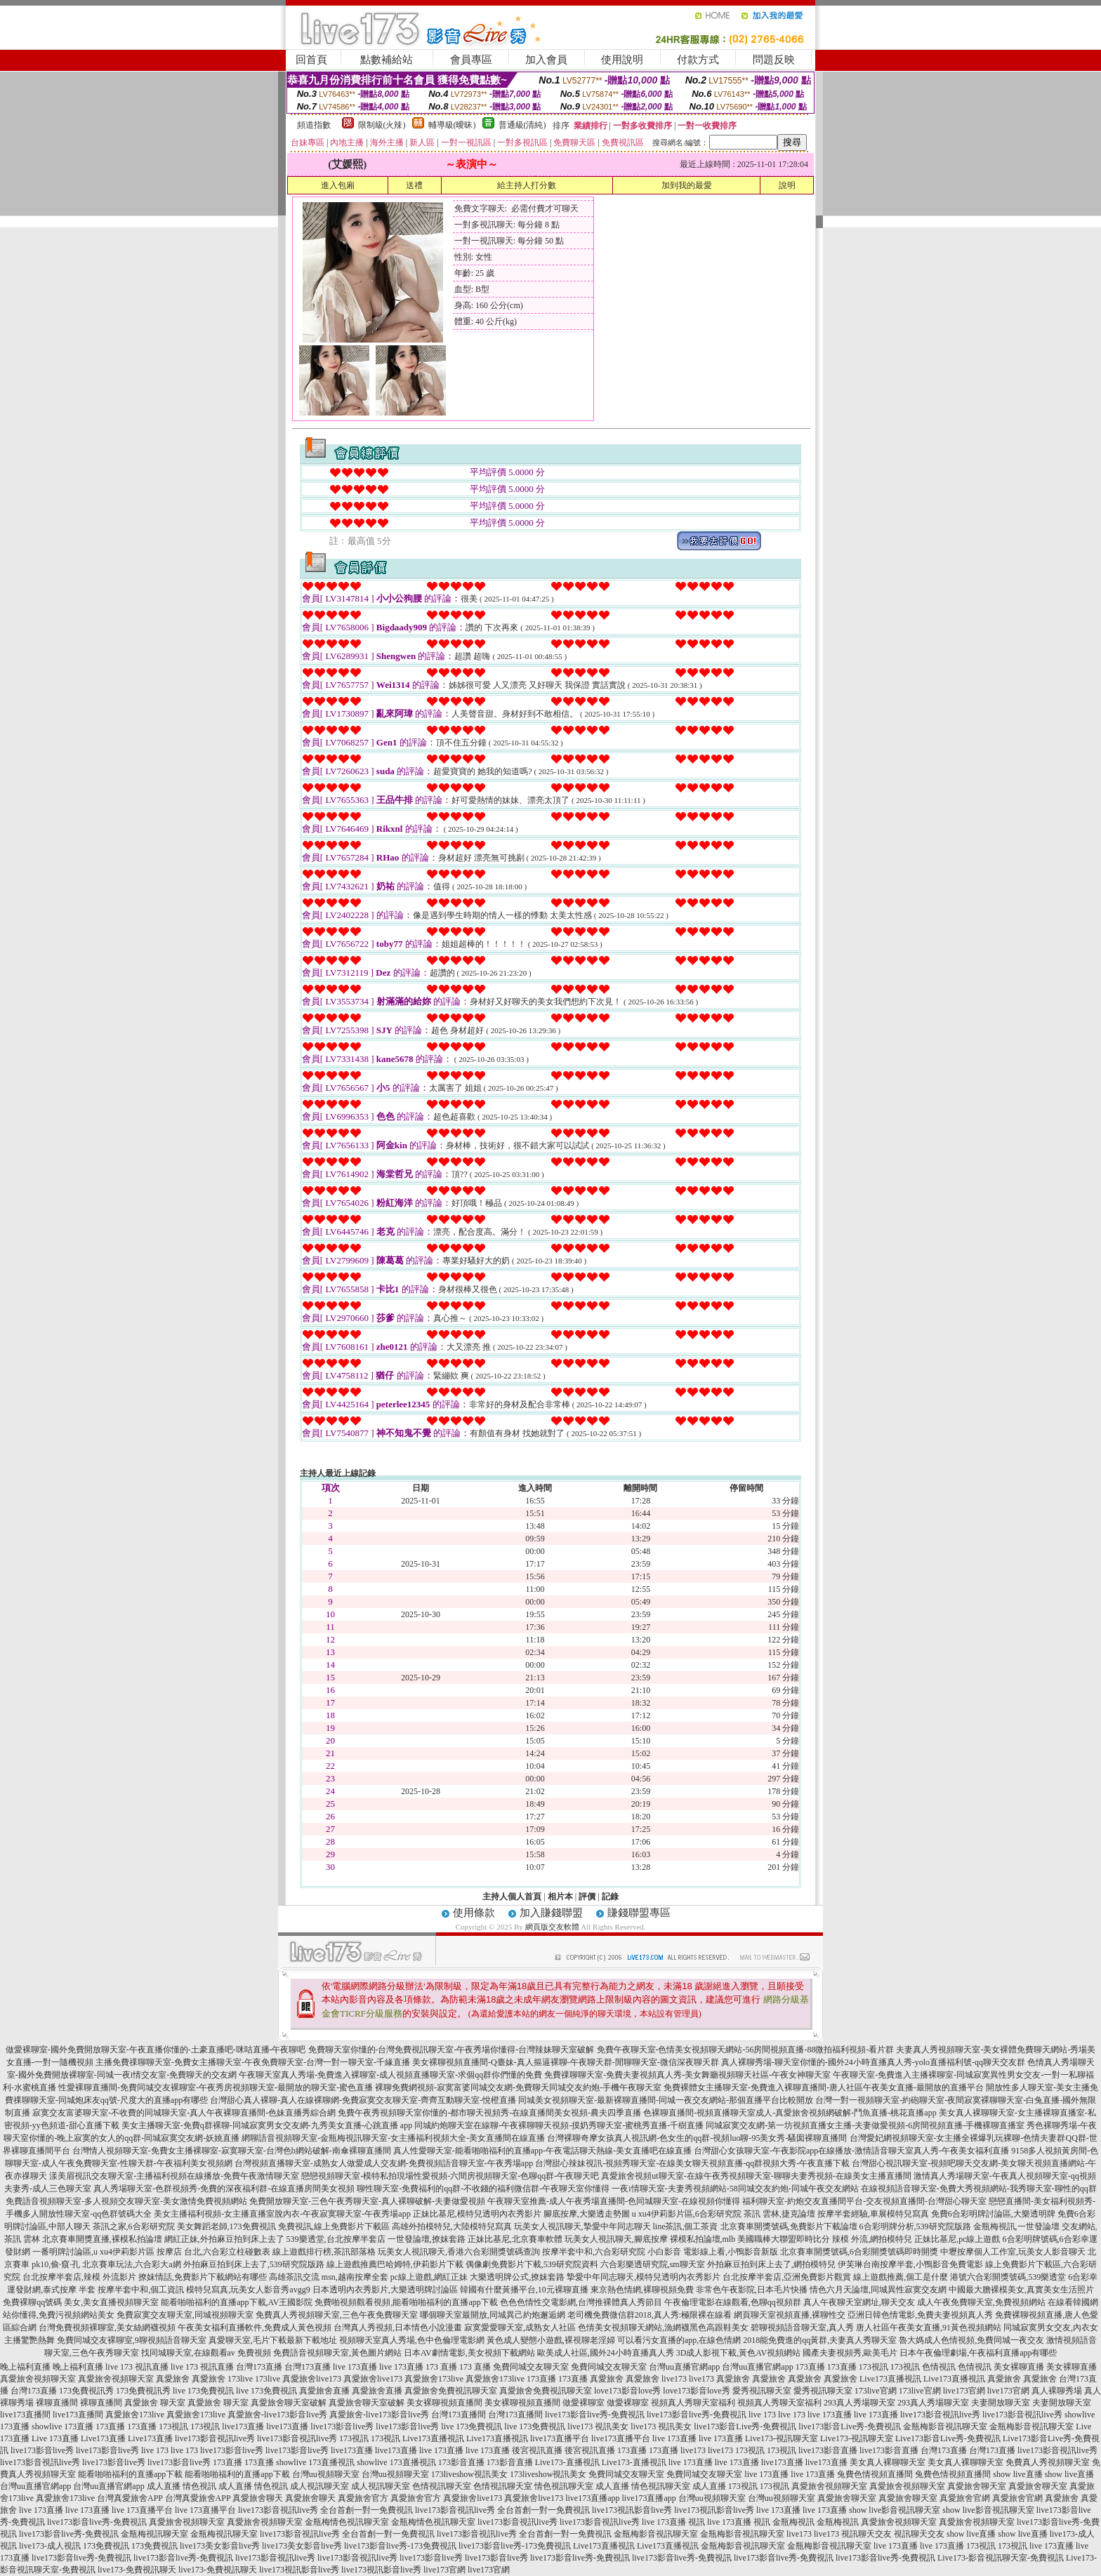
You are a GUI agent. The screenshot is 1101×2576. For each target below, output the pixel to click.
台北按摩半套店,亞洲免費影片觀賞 (787, 2277)
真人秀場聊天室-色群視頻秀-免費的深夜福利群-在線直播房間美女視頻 (224, 2188)
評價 (587, 1896)
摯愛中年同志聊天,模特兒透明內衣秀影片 (643, 2277)
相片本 (560, 1896)
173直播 (810, 2367)
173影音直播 (461, 2462)
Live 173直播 (55, 2438)
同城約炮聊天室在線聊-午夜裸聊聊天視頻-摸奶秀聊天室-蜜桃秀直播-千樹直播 (559, 2125)
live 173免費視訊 (203, 2391)
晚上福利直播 (25, 2367)
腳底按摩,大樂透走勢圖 (586, 2214)
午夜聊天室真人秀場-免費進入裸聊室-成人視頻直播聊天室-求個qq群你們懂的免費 (390, 2075)
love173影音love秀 (627, 2391)
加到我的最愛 (686, 185)
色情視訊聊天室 (441, 2486)
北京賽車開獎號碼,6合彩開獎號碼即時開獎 (859, 2252)
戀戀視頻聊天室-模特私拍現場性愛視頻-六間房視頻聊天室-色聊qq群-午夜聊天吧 (450, 2176)
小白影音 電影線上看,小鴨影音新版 (712, 2252)
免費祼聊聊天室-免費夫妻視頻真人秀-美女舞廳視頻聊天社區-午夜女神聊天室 (687, 2075)
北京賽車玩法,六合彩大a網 (131, 2264)
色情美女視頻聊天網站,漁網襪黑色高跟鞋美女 (663, 2327)
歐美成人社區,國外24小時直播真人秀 (605, 2353)
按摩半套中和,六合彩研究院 (593, 2252)
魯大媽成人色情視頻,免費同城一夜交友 (971, 2340)
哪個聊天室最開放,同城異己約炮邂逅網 (492, 2315)
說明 (787, 185)
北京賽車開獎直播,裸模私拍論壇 (102, 2239)
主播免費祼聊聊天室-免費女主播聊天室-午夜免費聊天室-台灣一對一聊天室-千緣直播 (252, 2062)
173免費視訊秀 (86, 2391)
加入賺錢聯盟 (551, 1912)
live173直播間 (25, 2414)
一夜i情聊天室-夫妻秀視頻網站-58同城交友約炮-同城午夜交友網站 (735, 2188)
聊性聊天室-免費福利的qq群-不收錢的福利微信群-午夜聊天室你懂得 (483, 2188)
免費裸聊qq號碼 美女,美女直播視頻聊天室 (81, 2302)
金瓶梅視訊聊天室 (154, 2534)
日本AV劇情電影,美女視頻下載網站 (469, 2353)
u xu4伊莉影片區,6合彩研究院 (686, 2214)
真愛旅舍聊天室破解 (289, 2403)
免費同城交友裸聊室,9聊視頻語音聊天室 (131, 2340)
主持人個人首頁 (511, 1896)
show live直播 (1017, 2474)
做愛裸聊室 (583, 2403)
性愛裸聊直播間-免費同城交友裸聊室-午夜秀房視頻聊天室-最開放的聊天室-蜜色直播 (215, 2087)
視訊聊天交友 (866, 2534)
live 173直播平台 (142, 2510)
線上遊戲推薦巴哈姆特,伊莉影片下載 (395, 2264)
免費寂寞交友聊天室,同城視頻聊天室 (185, 2315)
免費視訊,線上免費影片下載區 (334, 2226)
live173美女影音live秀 (220, 2546)
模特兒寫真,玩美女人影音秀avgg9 (248, 2290)
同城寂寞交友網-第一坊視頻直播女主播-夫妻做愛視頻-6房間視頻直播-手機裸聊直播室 (865, 2125)
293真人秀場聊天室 (859, 2403)
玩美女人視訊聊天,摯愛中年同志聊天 (582, 2226)
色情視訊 (939, 2367)
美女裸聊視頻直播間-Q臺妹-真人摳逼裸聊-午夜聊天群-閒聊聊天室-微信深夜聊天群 (565, 2062)
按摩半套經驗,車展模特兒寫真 (873, 2214)
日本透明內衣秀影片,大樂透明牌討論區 (385, 2290)
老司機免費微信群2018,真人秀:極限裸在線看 (649, 2315)
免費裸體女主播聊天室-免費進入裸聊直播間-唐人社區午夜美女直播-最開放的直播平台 (824, 2087)
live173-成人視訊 (50, 2546)
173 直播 (441, 2367)
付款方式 (698, 59)
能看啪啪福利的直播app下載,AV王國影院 (236, 2302)
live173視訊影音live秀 (632, 2510)
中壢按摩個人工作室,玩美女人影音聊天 (1013, 2252)
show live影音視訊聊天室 (894, 2510)
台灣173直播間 (458, 2414)
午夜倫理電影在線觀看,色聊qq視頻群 (732, 2302)
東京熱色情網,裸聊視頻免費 (642, 2290)
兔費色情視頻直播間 (875, 2474)
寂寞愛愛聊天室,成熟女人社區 (520, 2327)
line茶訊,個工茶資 (685, 2226)
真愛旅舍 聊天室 (154, 2403)
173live (240, 2379)
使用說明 (622, 59)
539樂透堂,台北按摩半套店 (335, 2239)
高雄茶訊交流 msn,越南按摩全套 (328, 2277)
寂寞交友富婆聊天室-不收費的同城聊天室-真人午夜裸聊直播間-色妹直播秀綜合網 (184, 2113)
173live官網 (876, 2391)
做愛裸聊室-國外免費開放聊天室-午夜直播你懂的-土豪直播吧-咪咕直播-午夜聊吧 (156, 2049)
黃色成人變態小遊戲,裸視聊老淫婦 (551, 2340)
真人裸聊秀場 (1056, 2391)
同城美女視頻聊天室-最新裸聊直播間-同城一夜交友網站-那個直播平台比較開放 (665, 2100)
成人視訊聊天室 (319, 2486)
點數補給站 (386, 59)
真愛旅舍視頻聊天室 (38, 2379)
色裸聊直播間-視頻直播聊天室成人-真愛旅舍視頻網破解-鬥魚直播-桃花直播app (789, 2113)
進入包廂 (338, 185)
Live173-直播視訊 (567, 2462)
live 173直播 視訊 (673, 2522)
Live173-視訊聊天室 (781, 2438)
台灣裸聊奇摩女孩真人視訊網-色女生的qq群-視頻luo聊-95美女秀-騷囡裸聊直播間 (697, 2138)
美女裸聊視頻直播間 (444, 2403)
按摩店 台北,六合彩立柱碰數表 (213, 2252)
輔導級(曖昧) (452, 125)
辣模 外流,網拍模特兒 (872, 2239)
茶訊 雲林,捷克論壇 (779, 2214)
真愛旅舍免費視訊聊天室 (450, 2391)
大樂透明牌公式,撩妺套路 (517, 2277)
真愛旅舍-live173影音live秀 (277, 2414)
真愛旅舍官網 (965, 2498)
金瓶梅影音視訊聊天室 (945, 2426)
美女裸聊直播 (1019, 2367)
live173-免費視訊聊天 (137, 2570)
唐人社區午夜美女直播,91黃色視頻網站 (928, 2327)
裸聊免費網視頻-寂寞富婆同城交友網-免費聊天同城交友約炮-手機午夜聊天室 (518, 2087)
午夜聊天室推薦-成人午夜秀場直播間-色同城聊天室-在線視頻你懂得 (613, 2201)
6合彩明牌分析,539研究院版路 (915, 2226)
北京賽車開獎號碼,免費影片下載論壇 (788, 2226)
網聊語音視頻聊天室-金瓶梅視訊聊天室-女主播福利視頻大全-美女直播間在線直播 (393, 2138)
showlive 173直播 (62, 2426)
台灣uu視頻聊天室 (326, 2474)
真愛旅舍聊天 (257, 2498)
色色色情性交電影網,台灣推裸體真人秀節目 (581, 2302)
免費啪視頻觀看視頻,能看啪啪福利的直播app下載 (406, 2302)
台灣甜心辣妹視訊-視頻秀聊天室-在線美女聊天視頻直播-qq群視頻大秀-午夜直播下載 (692, 2163)
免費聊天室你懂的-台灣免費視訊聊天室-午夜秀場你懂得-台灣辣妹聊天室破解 (451, 2049)
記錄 (610, 1896)
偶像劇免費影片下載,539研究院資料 (532, 2264)
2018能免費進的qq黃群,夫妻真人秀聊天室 (820, 2340)
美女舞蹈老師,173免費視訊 (226, 2226)
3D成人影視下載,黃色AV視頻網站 (738, 2353)
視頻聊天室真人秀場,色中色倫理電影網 (411, 2340)
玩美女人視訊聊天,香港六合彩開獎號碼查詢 (459, 2252)
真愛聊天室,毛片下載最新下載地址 (273, 2340)
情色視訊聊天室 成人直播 (581, 2486)
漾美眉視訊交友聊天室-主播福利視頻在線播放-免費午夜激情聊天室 (174, 2176)
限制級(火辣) (382, 125)
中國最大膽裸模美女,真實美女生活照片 (1021, 2290)
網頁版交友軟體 (552, 1927)
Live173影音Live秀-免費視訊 (948, 2438)
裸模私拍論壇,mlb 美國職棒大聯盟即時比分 (750, 2239)
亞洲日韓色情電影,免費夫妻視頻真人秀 (920, 2315)
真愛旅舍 (173, 2379)
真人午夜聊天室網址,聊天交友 (859, 2302)
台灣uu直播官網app (684, 2367)
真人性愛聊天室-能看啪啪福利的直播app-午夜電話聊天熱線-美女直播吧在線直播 (542, 2151)
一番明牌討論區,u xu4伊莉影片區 (93, 2252)
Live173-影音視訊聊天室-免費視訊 (1000, 2558)
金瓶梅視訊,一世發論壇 (1016, 2226)
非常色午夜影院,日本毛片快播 (751, 2290)
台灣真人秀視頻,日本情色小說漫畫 (398, 2327)
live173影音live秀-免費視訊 (595, 2414)
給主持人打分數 (526, 185)
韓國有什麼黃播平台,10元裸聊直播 (524, 2290)
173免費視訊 (106, 2546)
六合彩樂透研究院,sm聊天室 (652, 2264)
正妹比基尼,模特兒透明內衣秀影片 (477, 2214)
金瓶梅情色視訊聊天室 (347, 2522)
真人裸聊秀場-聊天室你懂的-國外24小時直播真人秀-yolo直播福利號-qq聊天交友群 (873, 2062)
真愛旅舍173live (433, 2379)
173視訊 (873, 2367)
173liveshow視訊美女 (469, 2474)
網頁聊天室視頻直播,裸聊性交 (789, 2315)
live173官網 (964, 2391)
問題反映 (774, 59)
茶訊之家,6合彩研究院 (134, 2226)
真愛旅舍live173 (311, 2379)
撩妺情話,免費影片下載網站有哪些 (202, 2277)
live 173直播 (355, 2367)
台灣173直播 (259, 2367)
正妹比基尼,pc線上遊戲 (957, 2239)
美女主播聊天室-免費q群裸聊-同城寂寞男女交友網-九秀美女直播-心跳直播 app (266, 2125)
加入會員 (546, 59)
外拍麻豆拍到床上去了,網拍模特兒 (771, 2264)
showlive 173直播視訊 (315, 2462)
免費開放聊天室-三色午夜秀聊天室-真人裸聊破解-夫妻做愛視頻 (367, 2201)
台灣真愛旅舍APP (130, 2498)
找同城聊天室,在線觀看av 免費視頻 (206, 2353)
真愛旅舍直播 (324, 2391)
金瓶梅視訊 (793, 2522)
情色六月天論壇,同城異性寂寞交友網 (878, 2290)
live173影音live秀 (342, 2426)
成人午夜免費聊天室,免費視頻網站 (981, 2302)
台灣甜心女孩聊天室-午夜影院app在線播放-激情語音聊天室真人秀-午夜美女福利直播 (851, 2151)
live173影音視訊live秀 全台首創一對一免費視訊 (325, 2510)
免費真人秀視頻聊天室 (1048, 2462)
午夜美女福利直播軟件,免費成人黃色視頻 (254, 2327)
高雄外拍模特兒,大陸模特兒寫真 (452, 2226)
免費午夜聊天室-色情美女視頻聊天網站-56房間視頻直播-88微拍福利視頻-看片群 (746, 2049)
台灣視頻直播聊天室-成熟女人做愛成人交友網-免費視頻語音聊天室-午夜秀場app (384, 2163)
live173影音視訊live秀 (940, 2414)
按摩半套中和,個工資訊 (141, 2290)
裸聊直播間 (57, 2403)
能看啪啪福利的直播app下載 (130, 2474)
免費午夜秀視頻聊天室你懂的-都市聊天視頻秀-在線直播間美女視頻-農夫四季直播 (489, 2113)
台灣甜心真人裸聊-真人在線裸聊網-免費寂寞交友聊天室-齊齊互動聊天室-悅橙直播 (363, 2100)
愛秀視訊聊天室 (761, 2391)
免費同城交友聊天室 (531, 2367)
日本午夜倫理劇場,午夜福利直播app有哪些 (978, 2353)
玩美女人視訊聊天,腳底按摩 (616, 2239)
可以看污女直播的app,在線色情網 (679, 2340)
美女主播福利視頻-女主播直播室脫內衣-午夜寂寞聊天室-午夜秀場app (282, 2214)
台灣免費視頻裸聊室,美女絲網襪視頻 (107, 2327)
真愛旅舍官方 (363, 2498)
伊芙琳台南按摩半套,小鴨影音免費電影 (910, 2264)
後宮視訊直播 (537, 2450)
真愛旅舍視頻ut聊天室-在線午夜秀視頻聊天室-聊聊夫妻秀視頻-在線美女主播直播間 (756, 2176)
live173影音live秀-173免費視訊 (400, 2546)
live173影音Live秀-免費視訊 (745, 2426)
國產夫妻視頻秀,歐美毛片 (850, 2353)
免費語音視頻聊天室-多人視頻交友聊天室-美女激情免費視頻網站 (126, 2201)
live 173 (762, 2414)
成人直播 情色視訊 (181, 2486)
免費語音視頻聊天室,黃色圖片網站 (337, 2353)
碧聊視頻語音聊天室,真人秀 (802, 2327)
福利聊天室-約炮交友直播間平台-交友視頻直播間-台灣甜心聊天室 (864, 2201)
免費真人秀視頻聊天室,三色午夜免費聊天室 (337, 2315)
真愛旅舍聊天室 (976, 2486)
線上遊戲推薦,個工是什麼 (900, 2277)
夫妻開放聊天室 (1000, 2403)
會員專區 (471, 59)
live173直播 (243, 2426)
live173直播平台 (559, 2438)
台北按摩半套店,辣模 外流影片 (79, 2277)
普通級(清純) (522, 125)
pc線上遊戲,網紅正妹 (429, 2277)
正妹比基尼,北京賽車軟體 (515, 2239)
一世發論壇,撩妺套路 (427, 2239)
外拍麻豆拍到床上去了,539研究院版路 (253, 2264)
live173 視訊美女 (597, 2426)
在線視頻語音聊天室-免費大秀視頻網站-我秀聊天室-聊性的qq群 (979, 2188)
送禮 (414, 185)
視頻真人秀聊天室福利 (693, 2403)
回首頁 (311, 59)
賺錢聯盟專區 (639, 1912)
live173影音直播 (827, 2450)
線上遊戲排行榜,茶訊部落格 (324, 2252)
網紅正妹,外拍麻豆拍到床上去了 (224, 2239)
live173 (674, 2379)
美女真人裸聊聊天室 (887, 2462)
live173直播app (592, 2498)
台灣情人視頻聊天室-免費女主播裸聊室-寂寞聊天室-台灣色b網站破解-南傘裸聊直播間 (231, 2151)
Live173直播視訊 (890, 2379)
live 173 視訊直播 (137, 2367)
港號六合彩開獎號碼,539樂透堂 (1008, 2277)
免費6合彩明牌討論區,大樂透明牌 (993, 2214)
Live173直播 (103, 2438)
